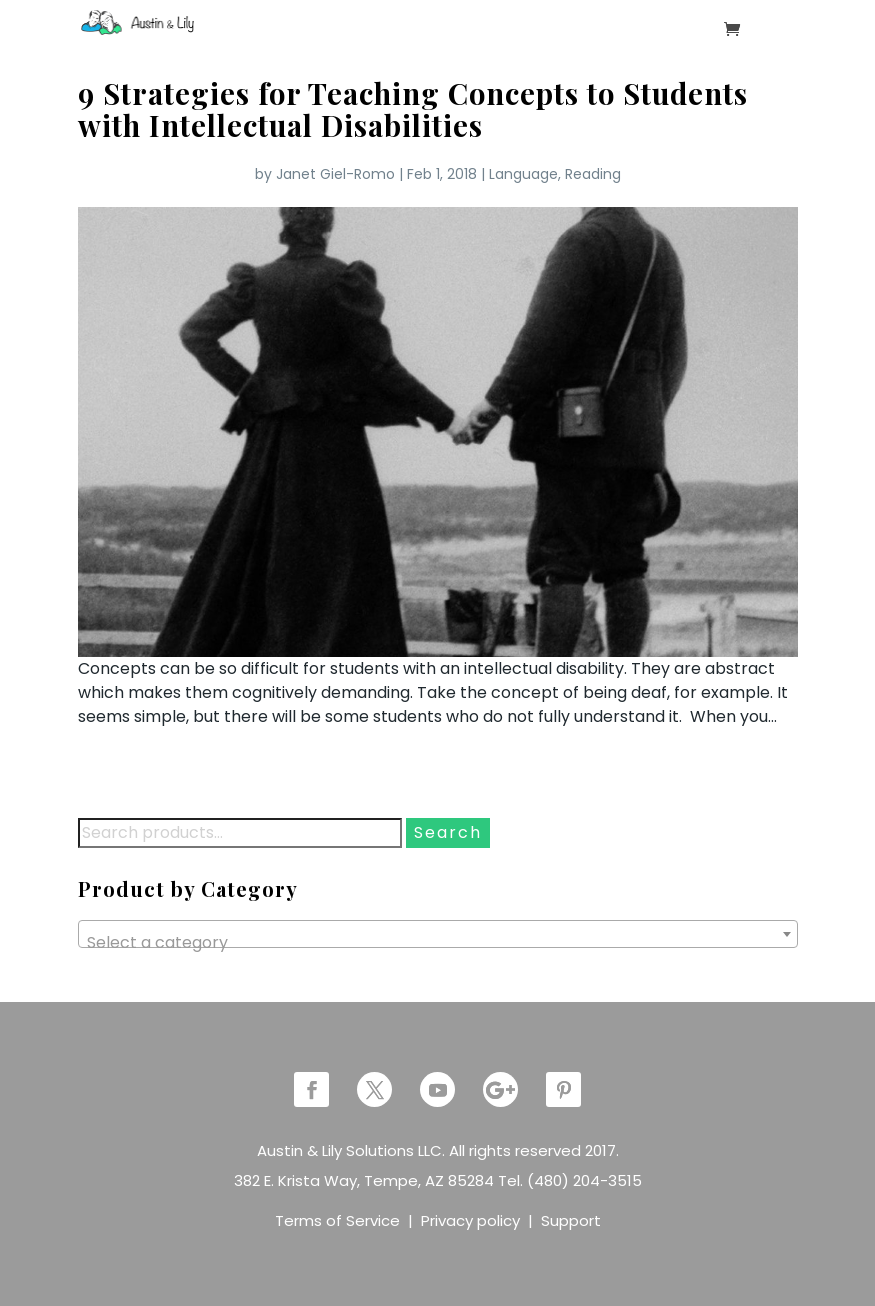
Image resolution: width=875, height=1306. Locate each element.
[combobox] (438, 934)
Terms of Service (337, 1220)
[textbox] (438, 943)
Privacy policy (470, 1220)
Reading (593, 174)
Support (571, 1220)
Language (523, 174)
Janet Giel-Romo (335, 174)
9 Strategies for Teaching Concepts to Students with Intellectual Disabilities (413, 109)
